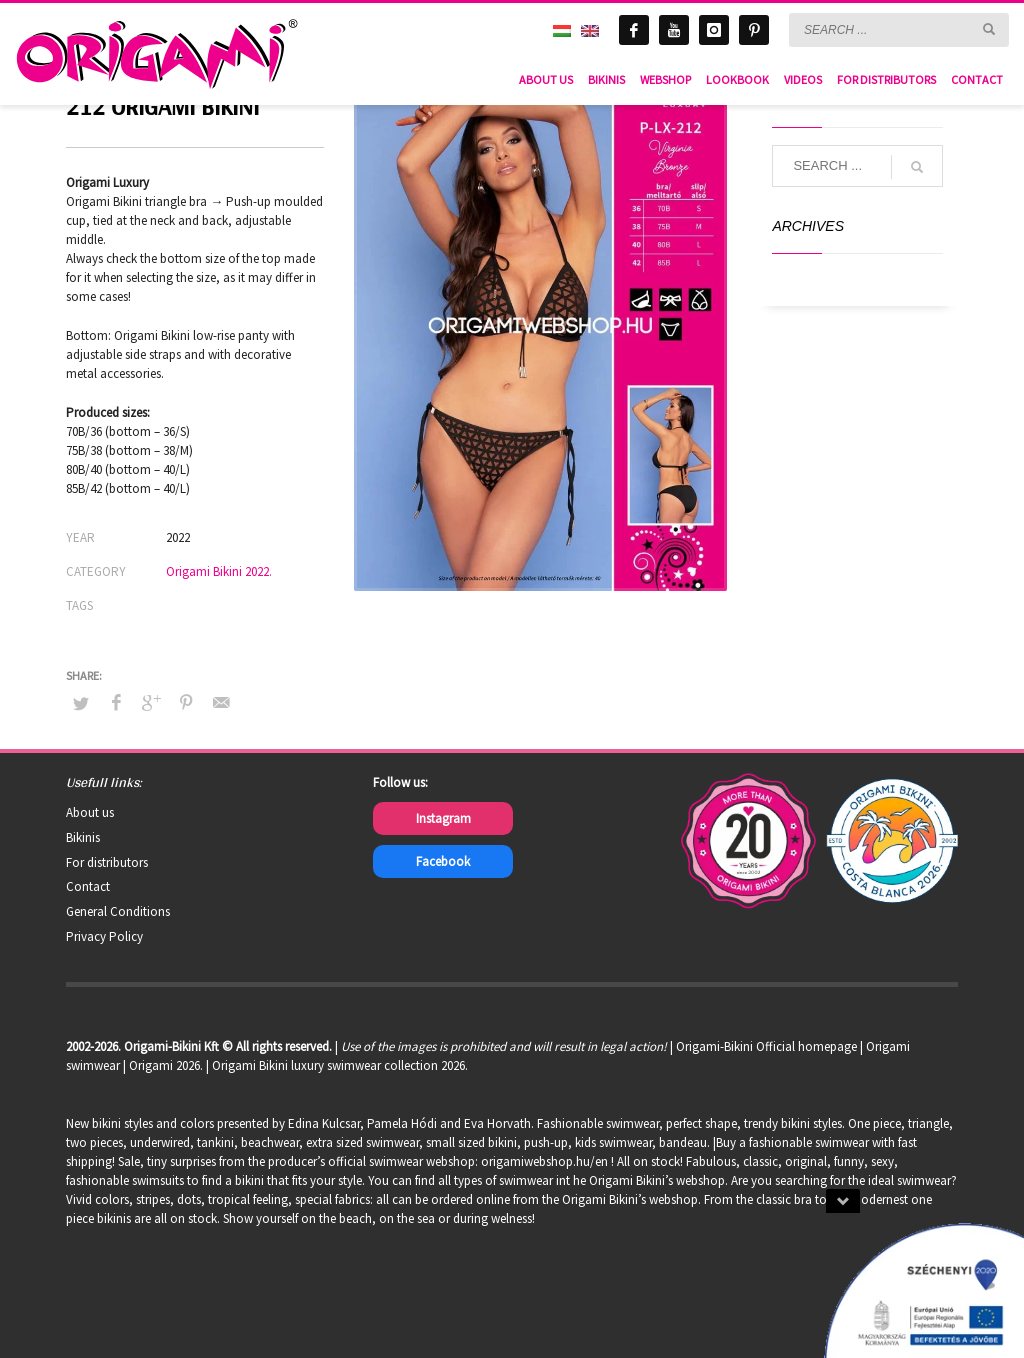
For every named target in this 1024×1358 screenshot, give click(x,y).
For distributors (107, 862)
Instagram (443, 818)
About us (90, 812)
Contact (88, 886)
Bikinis (83, 837)
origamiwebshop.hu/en (544, 1161)
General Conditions (118, 911)
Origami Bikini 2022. (219, 571)
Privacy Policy (104, 936)
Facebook (443, 861)
